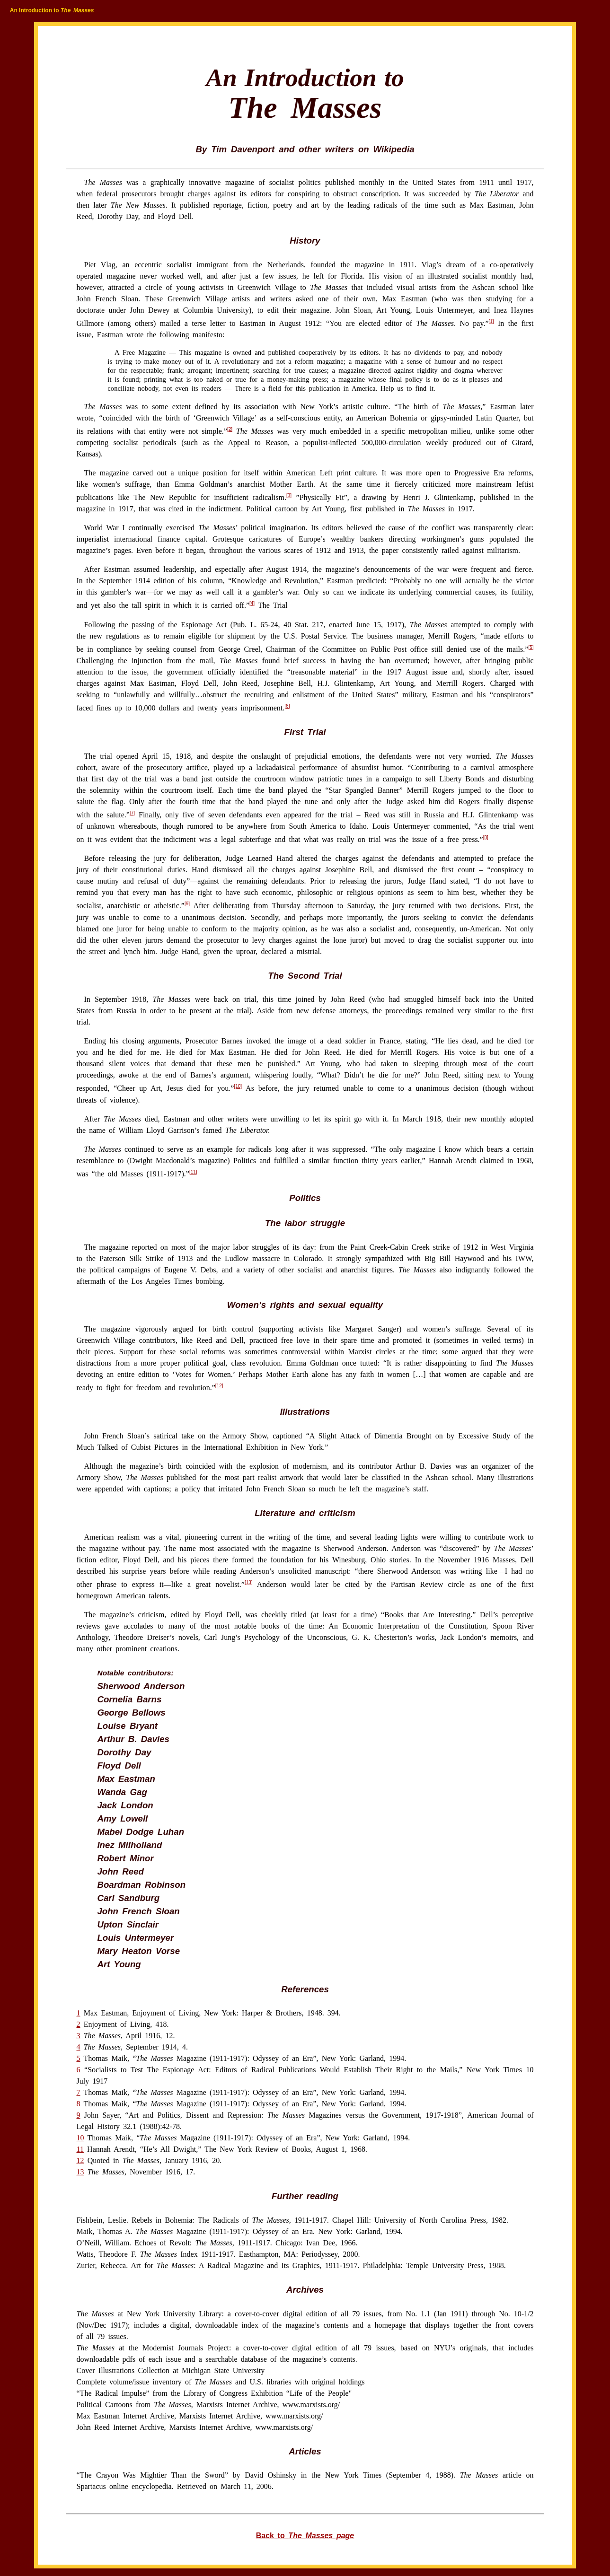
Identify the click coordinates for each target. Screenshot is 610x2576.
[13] (249, 1582)
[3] (289, 495)
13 (80, 2172)
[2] (229, 429)
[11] (193, 1171)
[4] (252, 603)
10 (80, 2138)
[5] (530, 647)
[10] (238, 1086)
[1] (491, 321)
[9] (187, 903)
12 (80, 2160)
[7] (132, 812)
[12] (219, 1385)
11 (80, 2149)
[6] (287, 706)
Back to (305, 2536)
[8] (485, 837)
